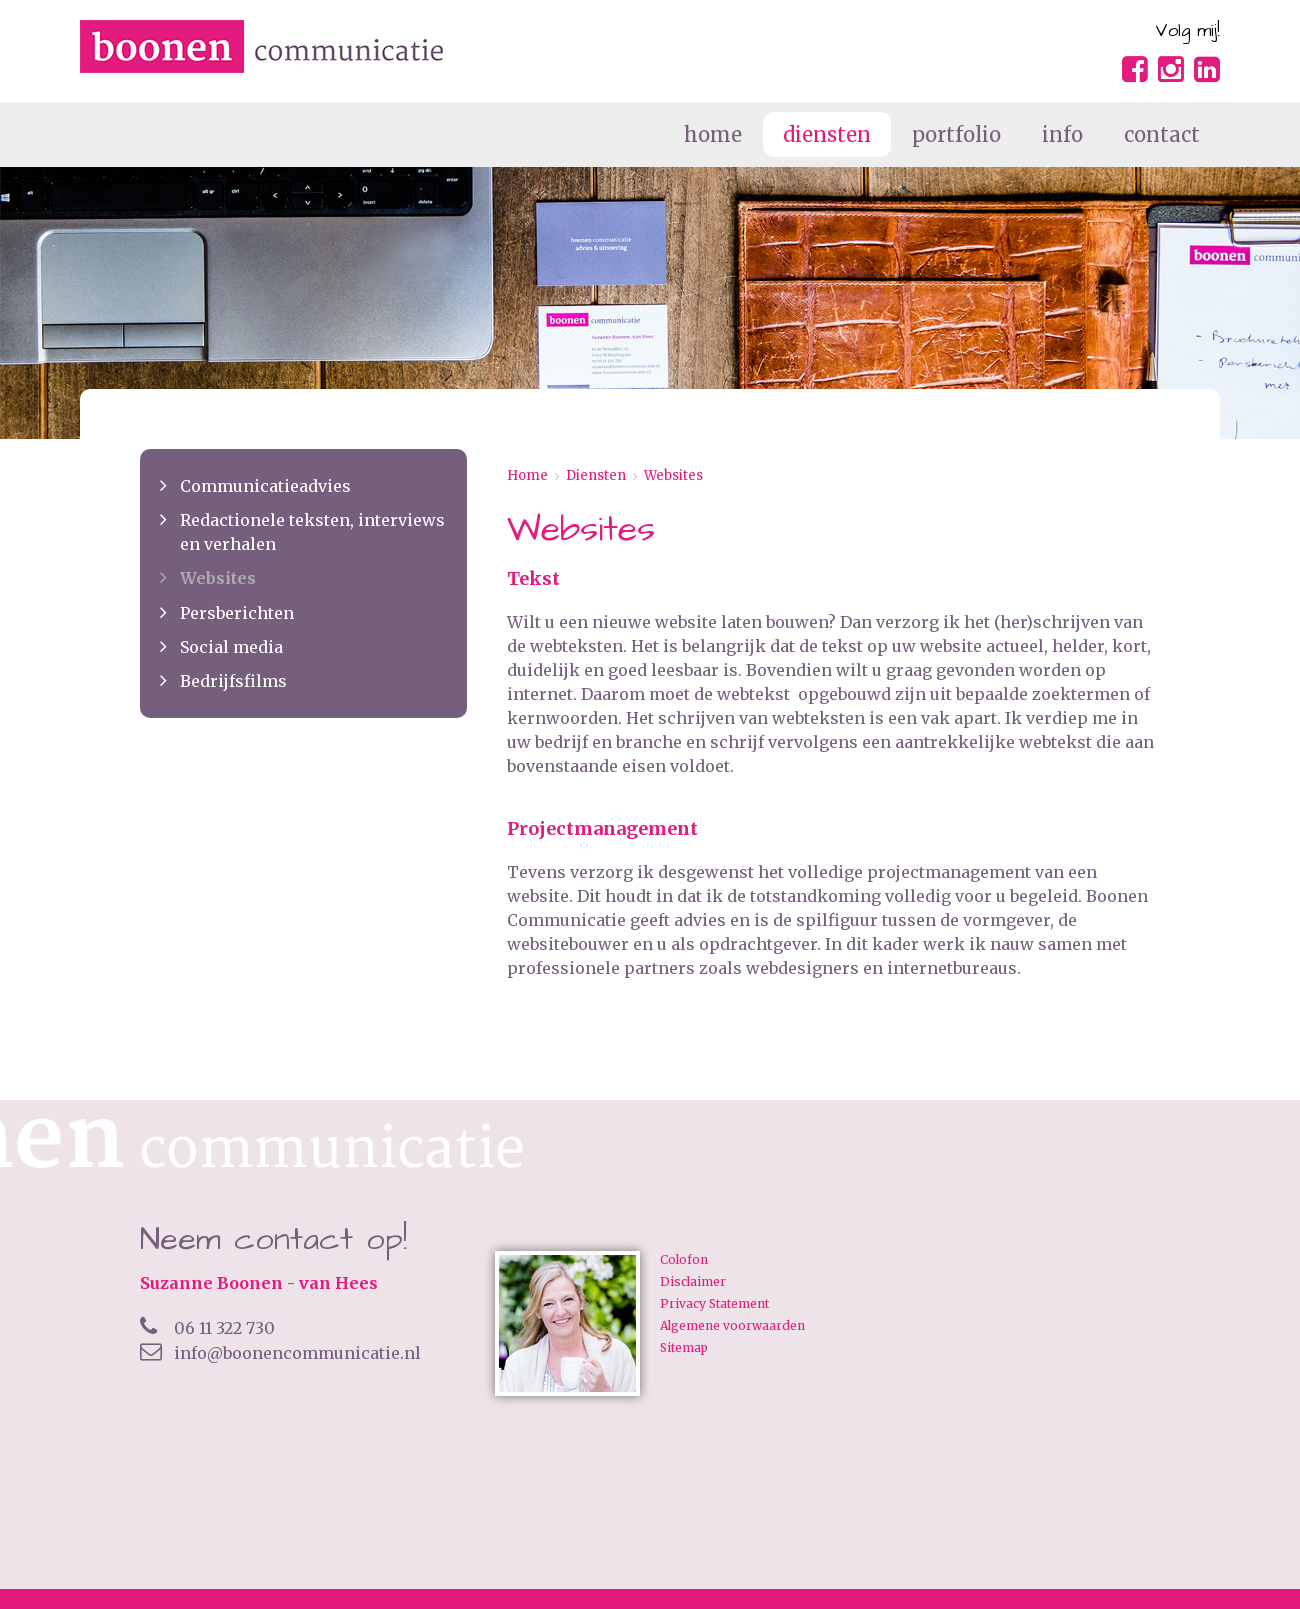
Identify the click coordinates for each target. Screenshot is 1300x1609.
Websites (673, 475)
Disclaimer (693, 1282)
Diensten (596, 475)
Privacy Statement (714, 1304)
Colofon (684, 1260)
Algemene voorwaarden (732, 1326)
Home (527, 475)
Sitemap (684, 1348)
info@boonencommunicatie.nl (280, 1353)
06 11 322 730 (207, 1328)
